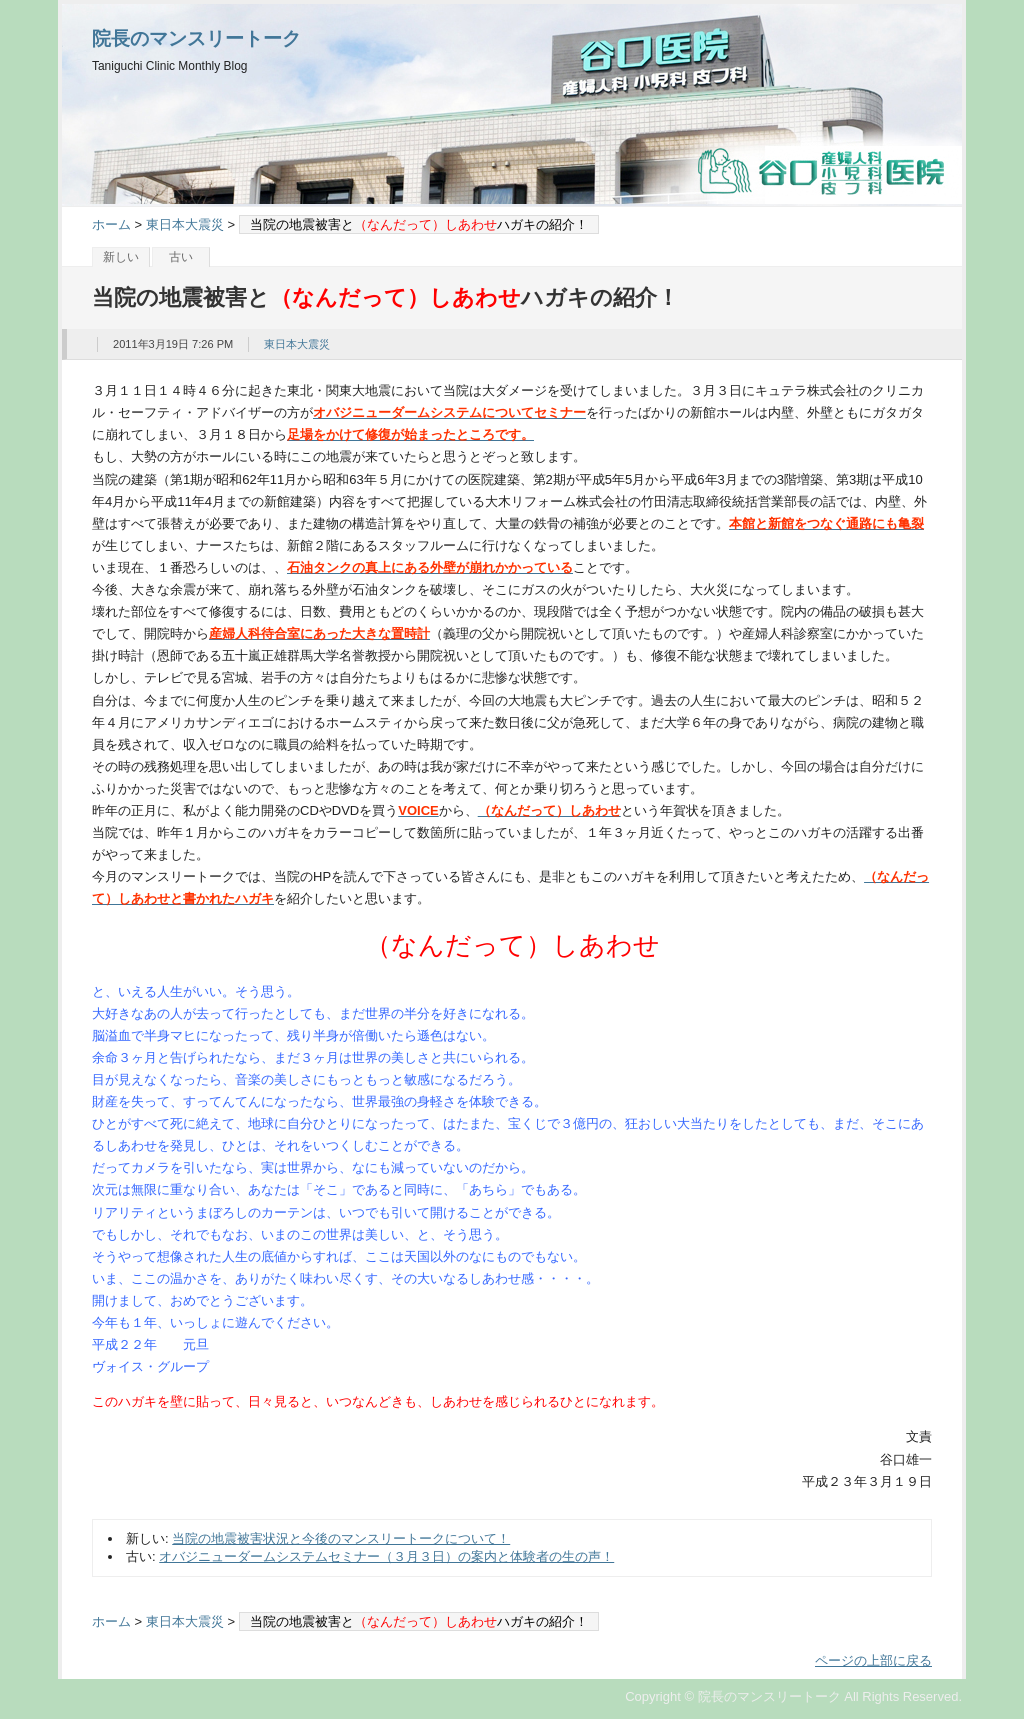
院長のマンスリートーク (196, 38)
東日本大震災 (185, 224)
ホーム (111, 224)
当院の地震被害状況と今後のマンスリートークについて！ (341, 1538)
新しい (121, 257)
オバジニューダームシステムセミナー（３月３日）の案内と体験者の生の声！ (386, 1556)
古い (181, 257)
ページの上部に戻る (873, 1660)
